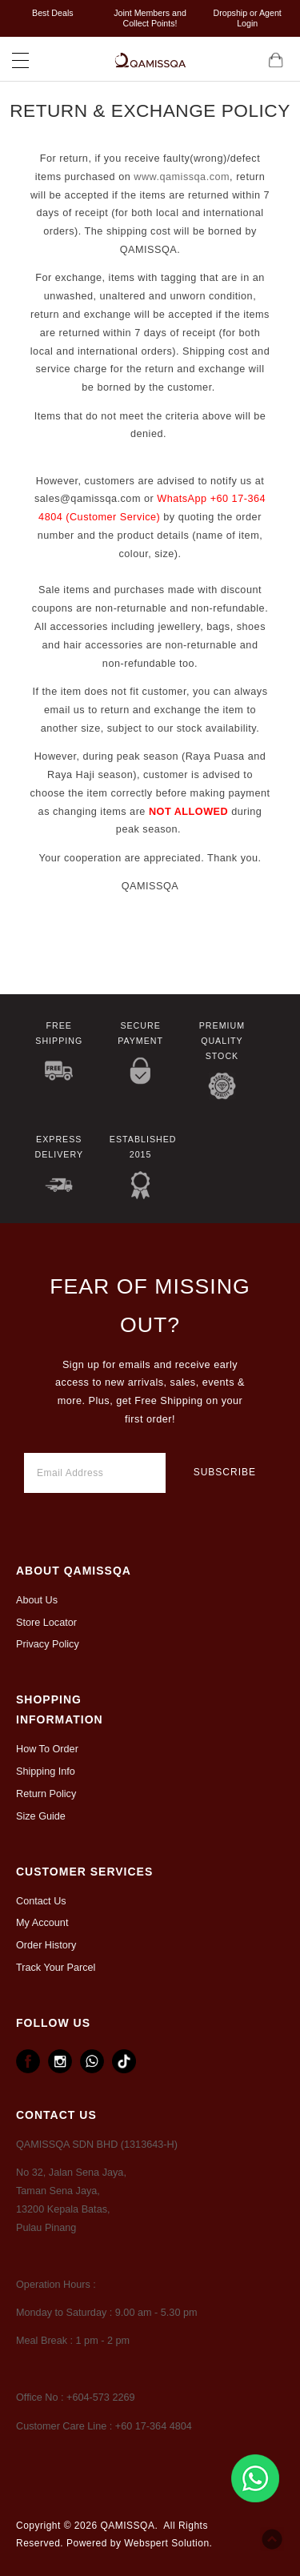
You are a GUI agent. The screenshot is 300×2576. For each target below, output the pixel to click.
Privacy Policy (47, 1644)
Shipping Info (45, 1771)
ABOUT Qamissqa (73, 1570)
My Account (42, 1922)
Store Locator (46, 1622)
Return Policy (46, 1794)
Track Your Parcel (55, 1967)
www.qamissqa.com (182, 177)
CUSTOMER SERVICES (84, 1871)
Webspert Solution (166, 2543)
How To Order (47, 1749)
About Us (37, 1600)
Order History (46, 1945)
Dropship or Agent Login (248, 18)
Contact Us (41, 1901)
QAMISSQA (127, 2525)
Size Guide (41, 1816)
